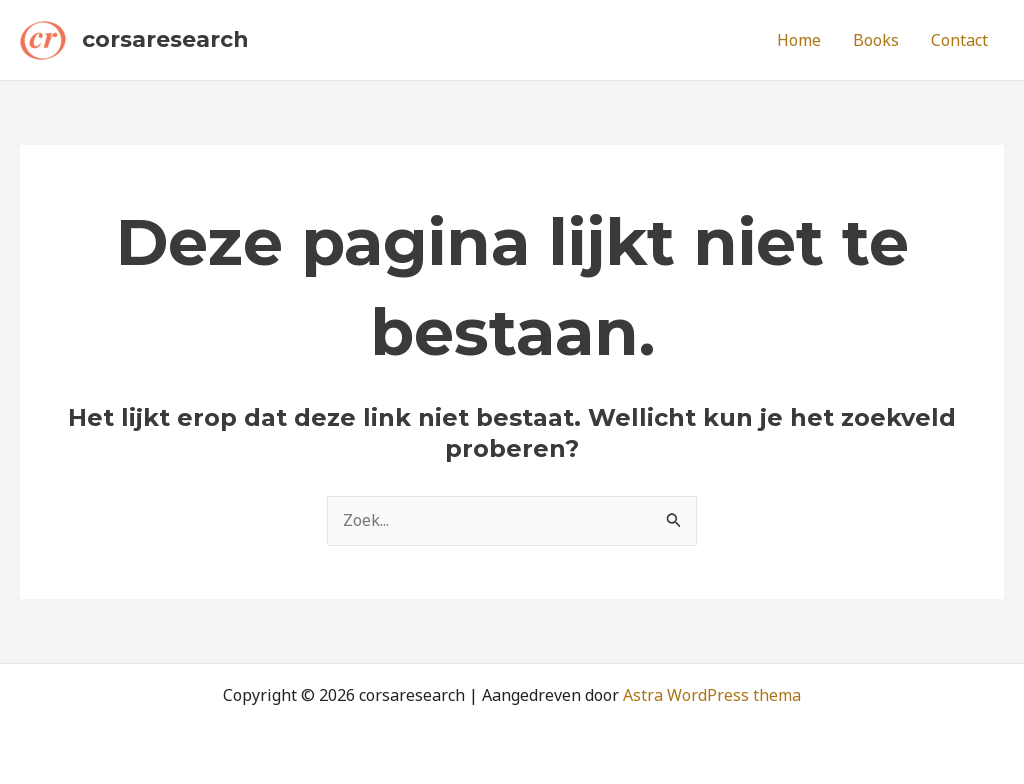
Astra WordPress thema (712, 695)
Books (876, 40)
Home (799, 40)
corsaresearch (165, 39)
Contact (959, 40)
